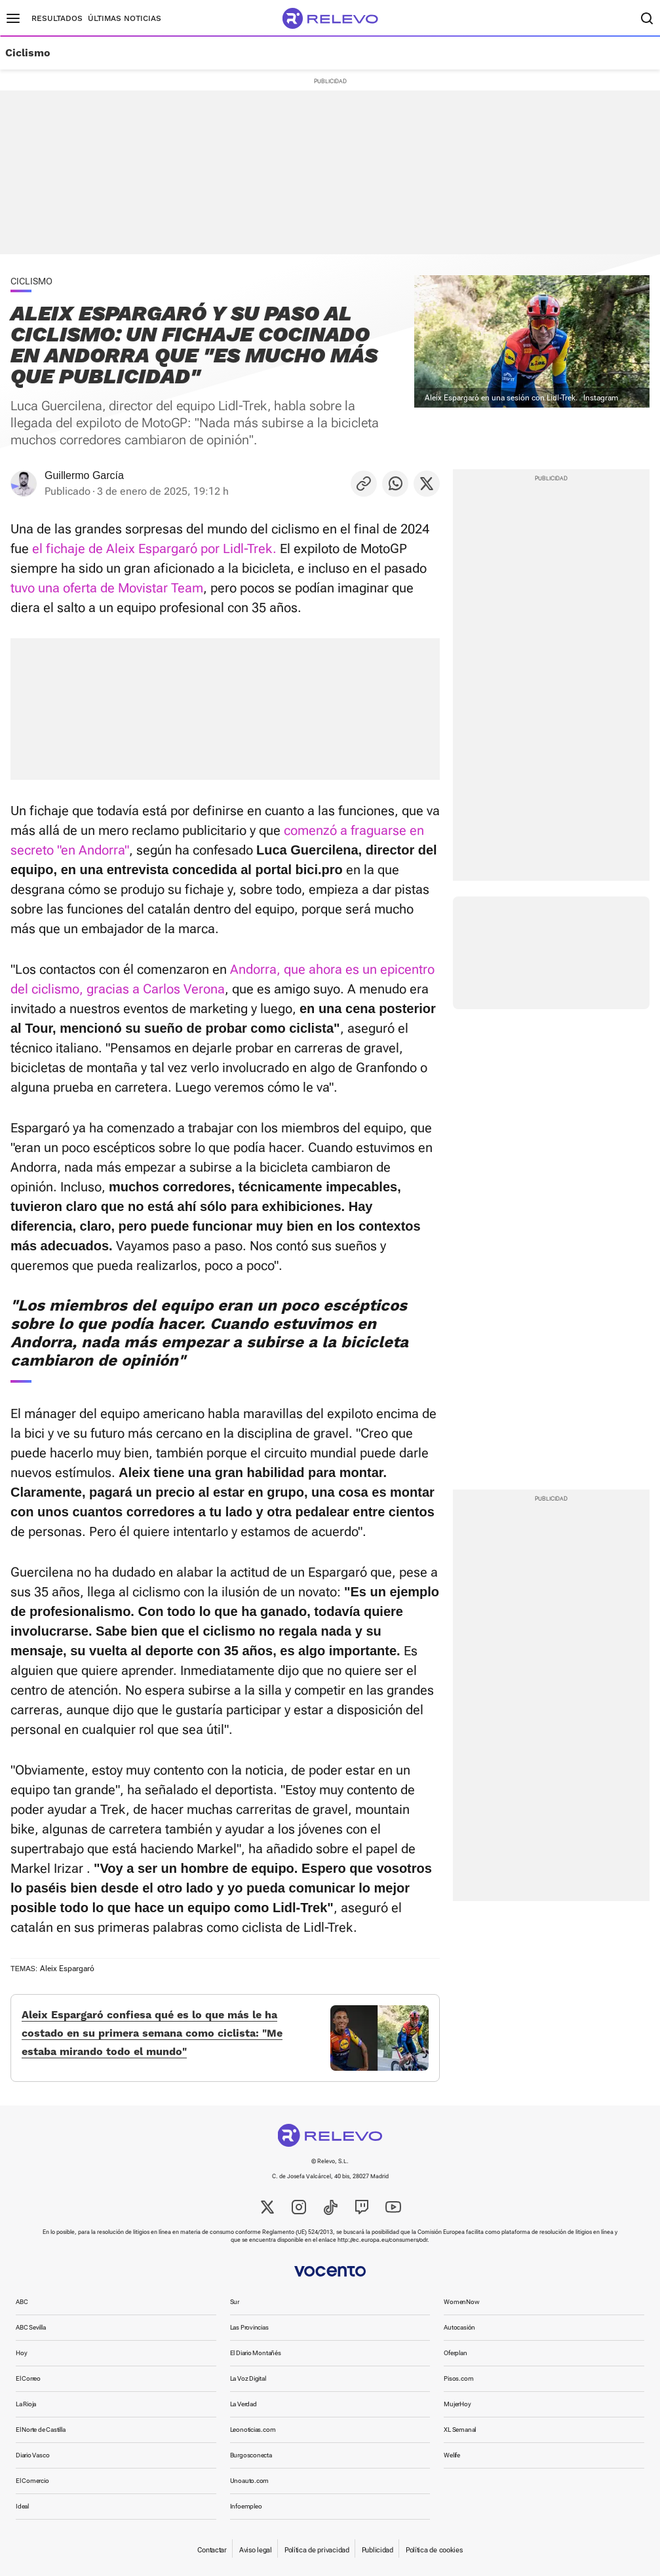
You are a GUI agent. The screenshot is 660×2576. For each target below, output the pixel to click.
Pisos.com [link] (458, 2378)
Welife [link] (452, 2455)
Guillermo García (84, 475)
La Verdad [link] (243, 2404)
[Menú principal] (13, 18)
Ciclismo (27, 53)
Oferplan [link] (455, 2352)
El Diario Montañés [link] (255, 2352)
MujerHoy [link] (457, 2404)
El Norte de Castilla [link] (41, 2429)
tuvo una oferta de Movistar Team (106, 588)
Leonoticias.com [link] (253, 2429)
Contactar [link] (211, 2550)
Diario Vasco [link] (32, 2455)
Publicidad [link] (377, 2550)
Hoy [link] (21, 2352)
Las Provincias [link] (249, 2327)
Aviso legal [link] (255, 2550)
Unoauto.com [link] (249, 2480)
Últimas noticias (124, 18)
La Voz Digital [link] (248, 2378)
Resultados (57, 18)
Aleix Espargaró (67, 1968)
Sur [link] (234, 2301)
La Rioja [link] (26, 2404)
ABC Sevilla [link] (31, 2327)
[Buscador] (647, 18)
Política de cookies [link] (434, 2550)
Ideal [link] (22, 2506)
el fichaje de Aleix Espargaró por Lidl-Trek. (154, 548)
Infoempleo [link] (246, 2506)
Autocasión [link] (459, 2327)
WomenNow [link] (461, 2301)
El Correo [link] (28, 2378)
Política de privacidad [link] (316, 2550)
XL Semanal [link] (460, 2429)
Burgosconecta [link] (251, 2455)
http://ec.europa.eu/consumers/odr (382, 2240)
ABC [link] (22, 2301)
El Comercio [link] (32, 2480)
